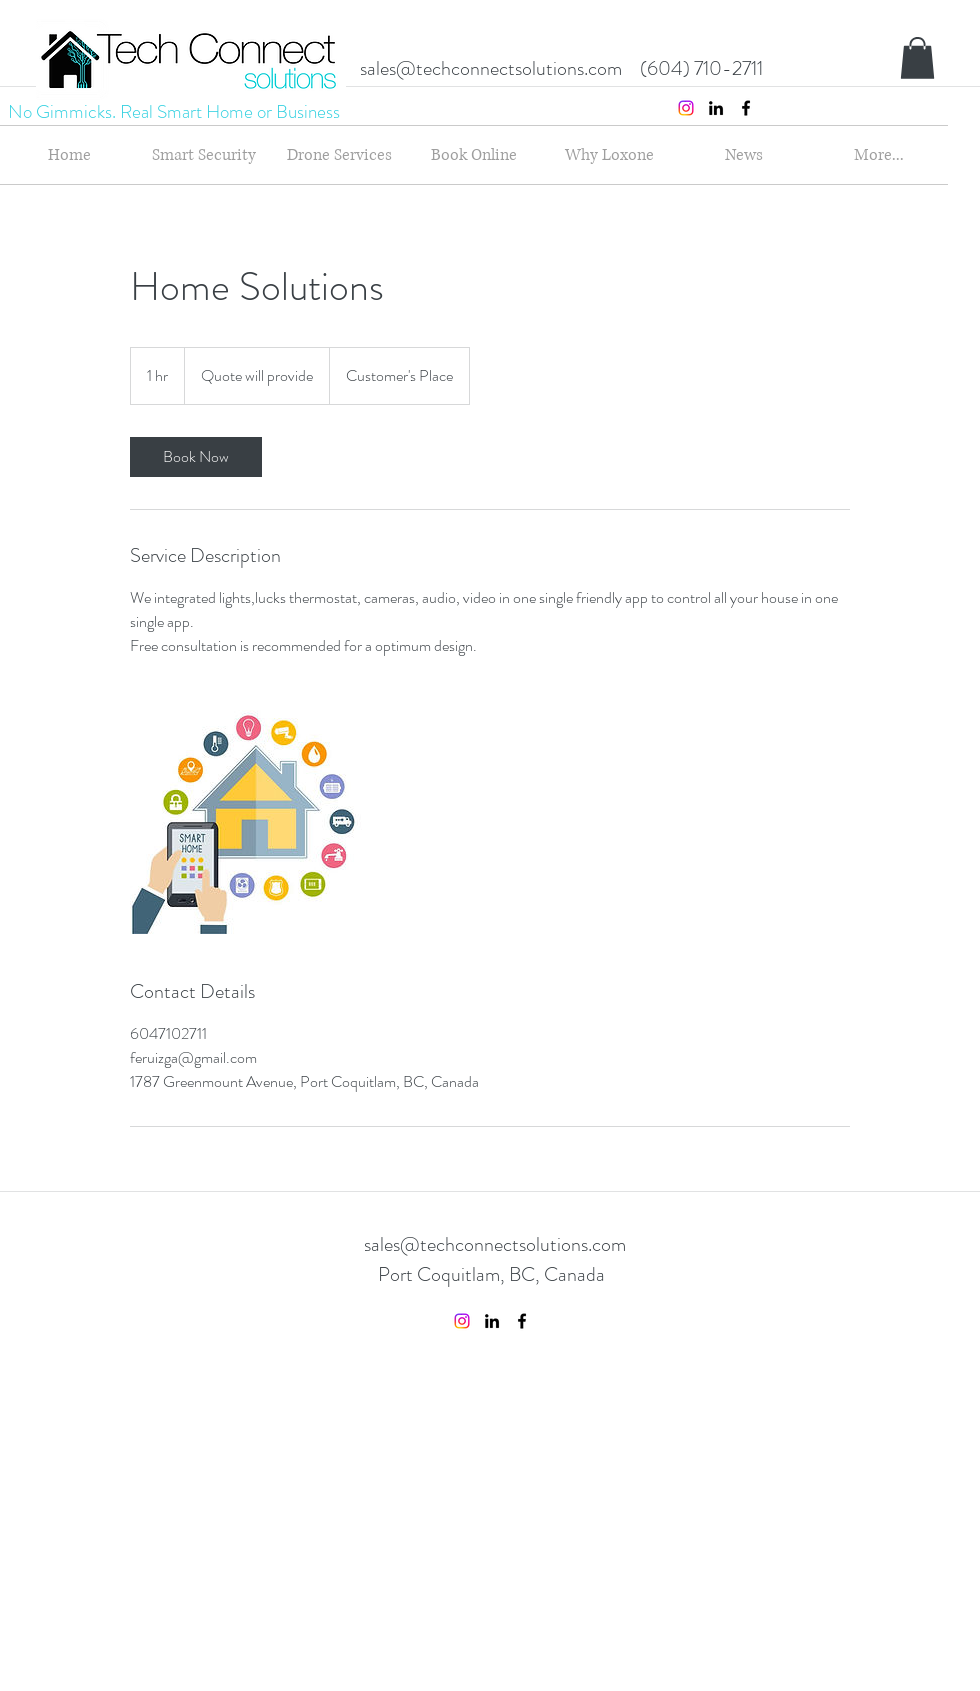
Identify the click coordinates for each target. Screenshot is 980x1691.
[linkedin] (716, 108)
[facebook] (746, 108)
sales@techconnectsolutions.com (491, 68)
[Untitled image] (246, 818)
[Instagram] (686, 108)
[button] (917, 58)
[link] (196, 457)
